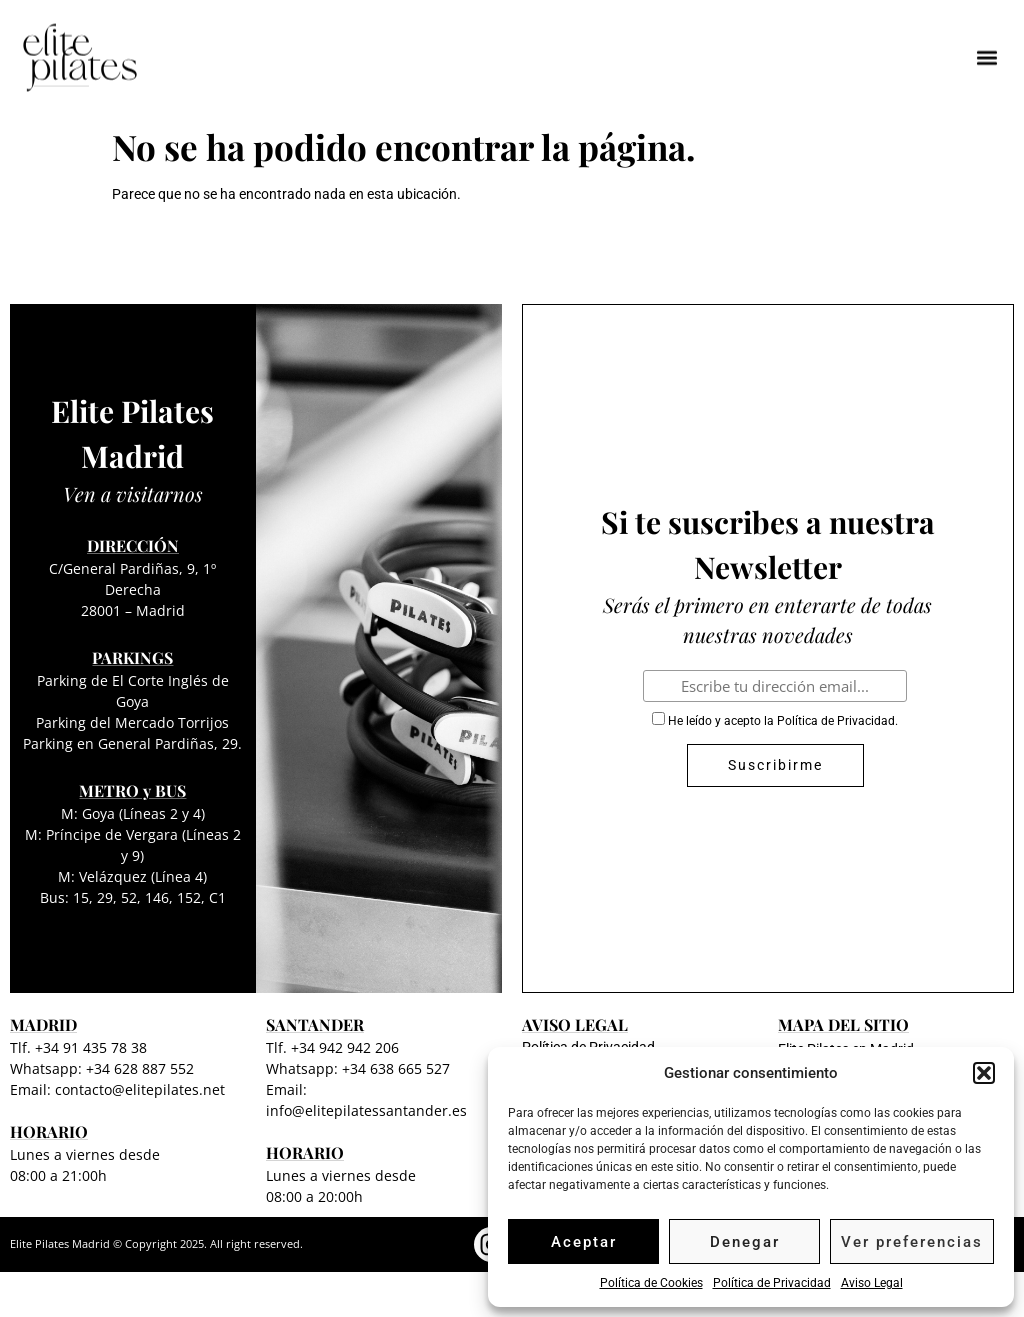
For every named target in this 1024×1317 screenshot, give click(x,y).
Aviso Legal (872, 1283)
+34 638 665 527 (396, 1068)
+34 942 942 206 (345, 1047)
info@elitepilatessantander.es (366, 1110)
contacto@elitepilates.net (140, 1089)
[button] (984, 1073)
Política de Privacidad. (837, 721)
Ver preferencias (912, 1242)
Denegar (745, 1242)
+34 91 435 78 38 (91, 1047)
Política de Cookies (651, 1283)
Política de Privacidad (772, 1283)
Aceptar (584, 1242)
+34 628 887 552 (140, 1068)
